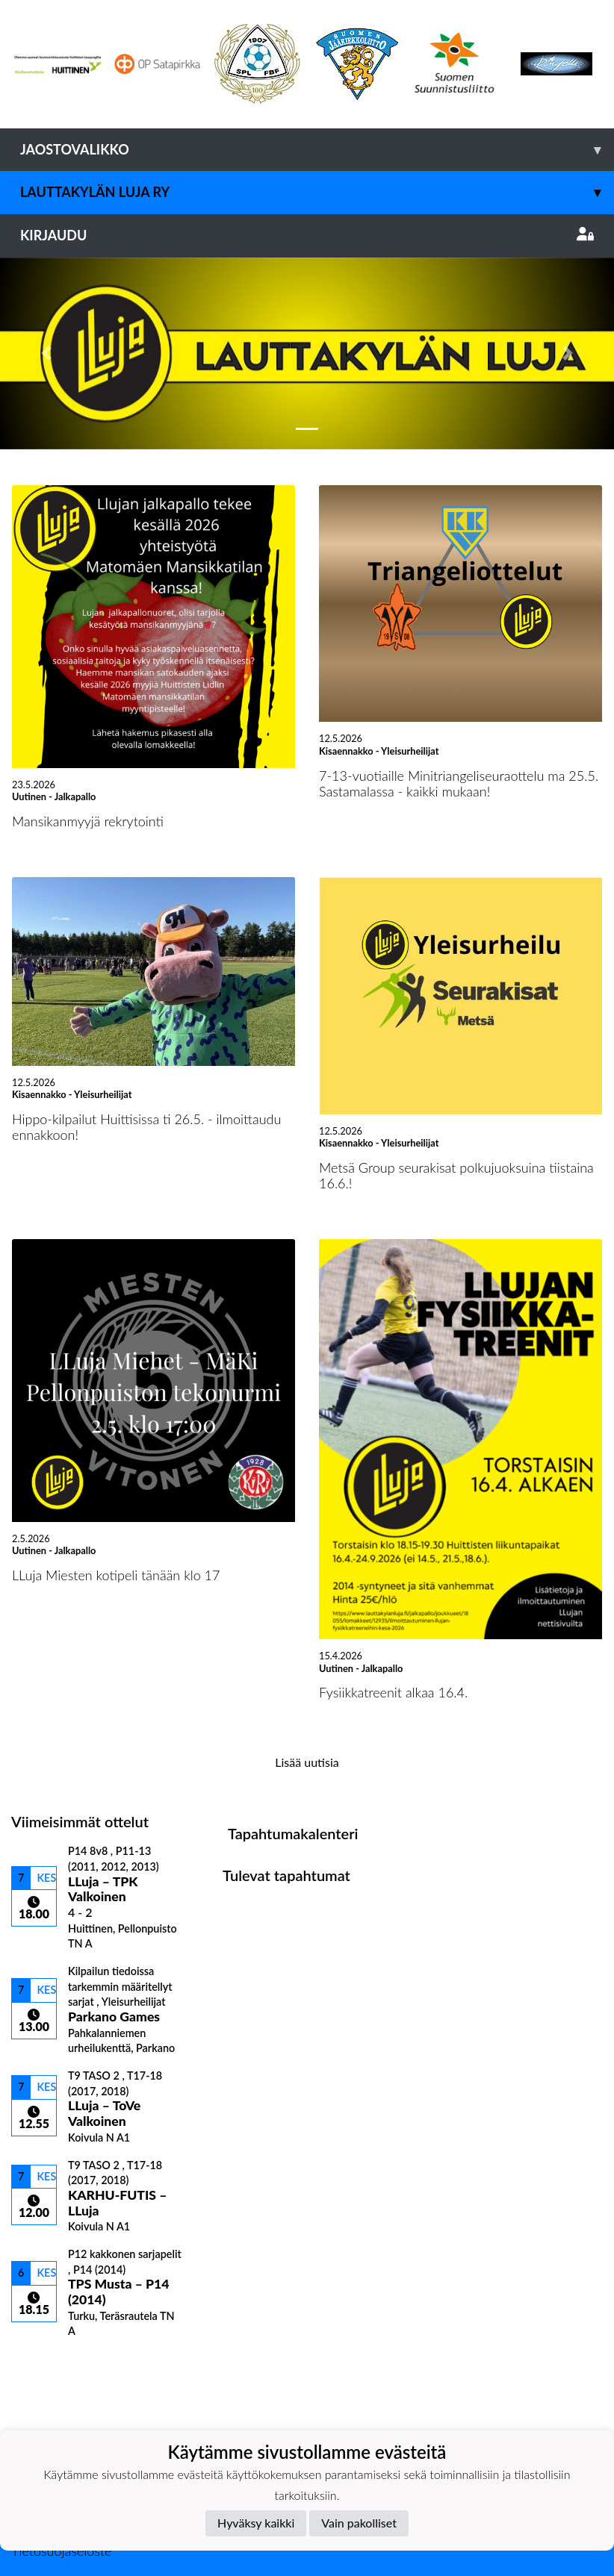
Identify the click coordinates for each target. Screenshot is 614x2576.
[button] (46, 353)
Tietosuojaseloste (61, 2550)
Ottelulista (48, 2364)
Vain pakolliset (359, 2523)
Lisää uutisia (306, 1762)
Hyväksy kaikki (255, 2523)
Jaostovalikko (317, 149)
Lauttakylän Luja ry (317, 192)
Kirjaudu (307, 235)
